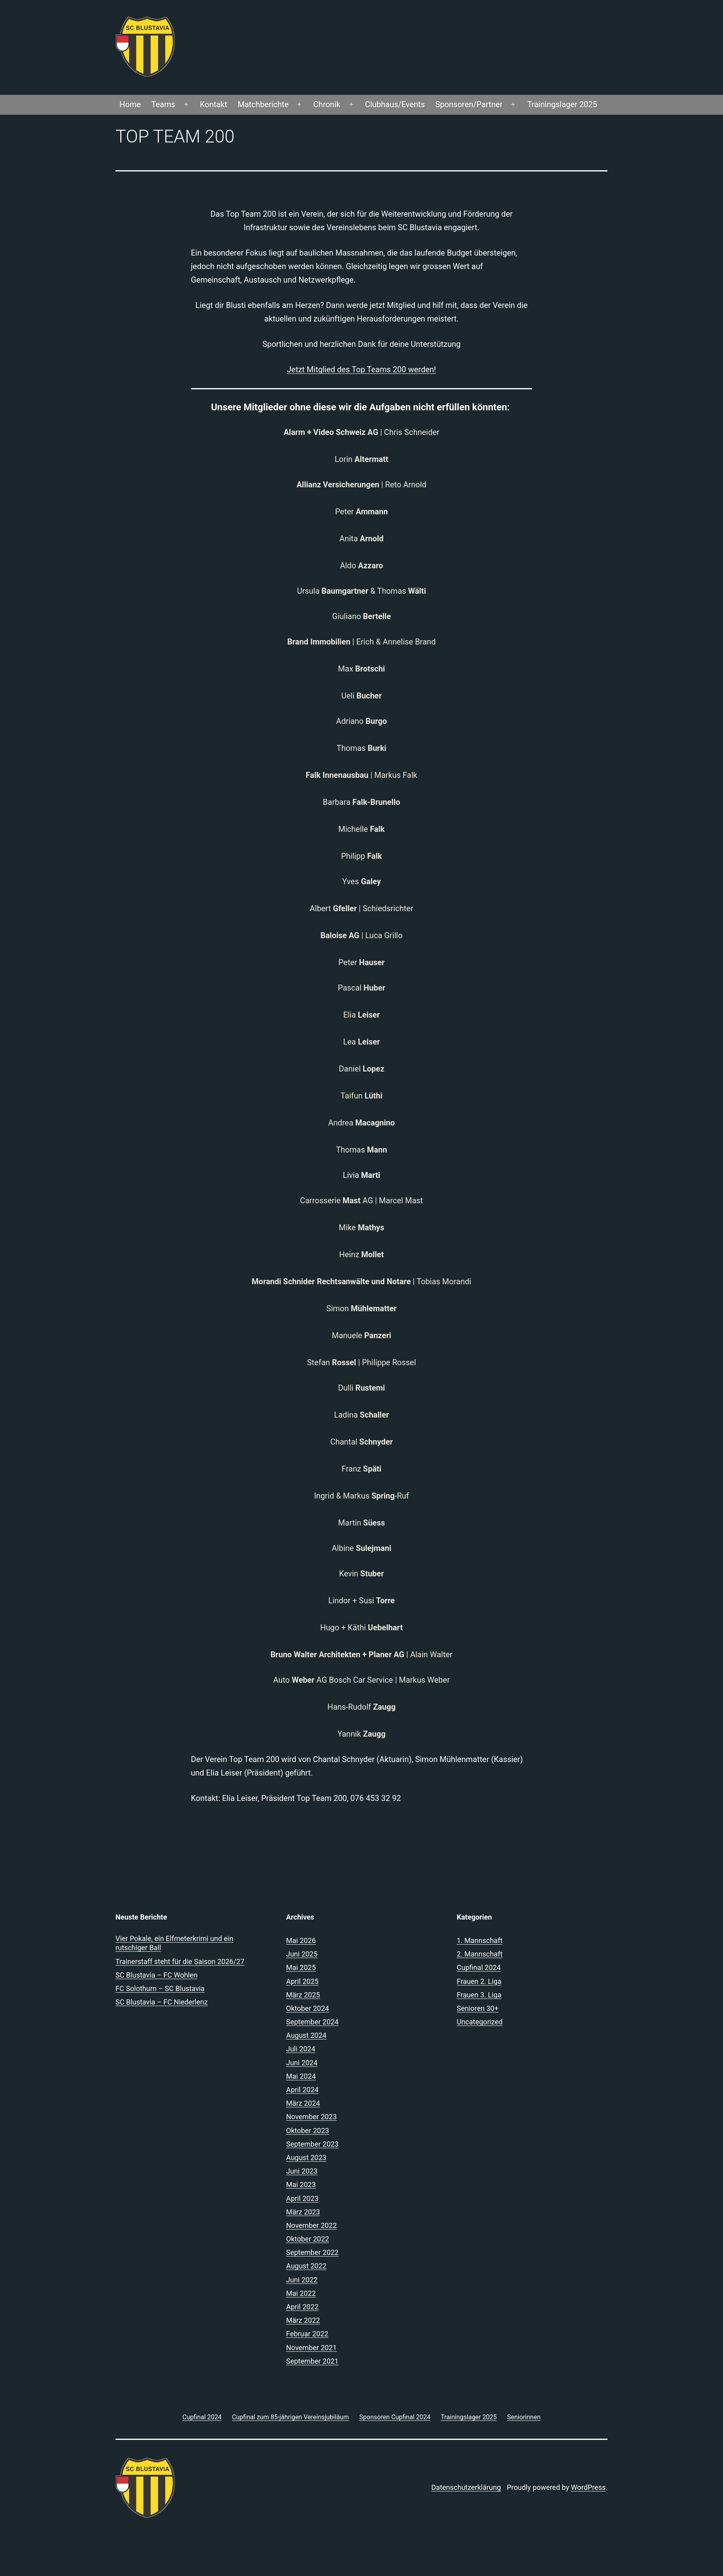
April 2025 (302, 1981)
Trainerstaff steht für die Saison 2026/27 (179, 1961)
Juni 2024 (301, 2062)
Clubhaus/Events (395, 104)
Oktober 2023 (307, 2130)
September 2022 (312, 2252)
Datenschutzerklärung (466, 2487)
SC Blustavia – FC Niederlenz (161, 2002)
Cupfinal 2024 (479, 1967)
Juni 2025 (301, 1954)
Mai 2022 (301, 2293)
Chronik (326, 104)
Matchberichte (263, 104)
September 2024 (312, 2022)
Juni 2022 (301, 2280)
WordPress (588, 2487)
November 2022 (311, 2225)
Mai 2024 (301, 2076)
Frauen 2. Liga (479, 1981)
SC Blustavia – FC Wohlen (156, 1975)
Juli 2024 (300, 2049)
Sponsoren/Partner (468, 104)
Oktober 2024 (307, 2008)
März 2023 (303, 2212)
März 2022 (303, 2320)
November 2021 (311, 2347)
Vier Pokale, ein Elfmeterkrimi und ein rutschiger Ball (174, 1943)
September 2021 (312, 2361)
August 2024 (306, 2035)
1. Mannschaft (479, 1940)
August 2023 (306, 2157)
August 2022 (306, 2266)
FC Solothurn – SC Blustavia (159, 1988)
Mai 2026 (301, 1940)
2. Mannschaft (479, 1954)
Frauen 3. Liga (479, 1995)
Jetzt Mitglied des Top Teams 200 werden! (361, 369)
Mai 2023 (301, 2184)
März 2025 (303, 1995)
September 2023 (312, 2144)
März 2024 (303, 2103)
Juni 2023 (301, 2171)
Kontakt (213, 104)
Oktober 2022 (307, 2239)
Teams (163, 104)
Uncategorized (480, 2022)
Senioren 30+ (477, 2008)
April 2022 (302, 2307)
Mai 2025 (301, 1967)
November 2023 (311, 2116)
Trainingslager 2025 (562, 104)
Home (130, 104)
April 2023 (302, 2198)
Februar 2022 (307, 2334)
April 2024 (302, 2089)
